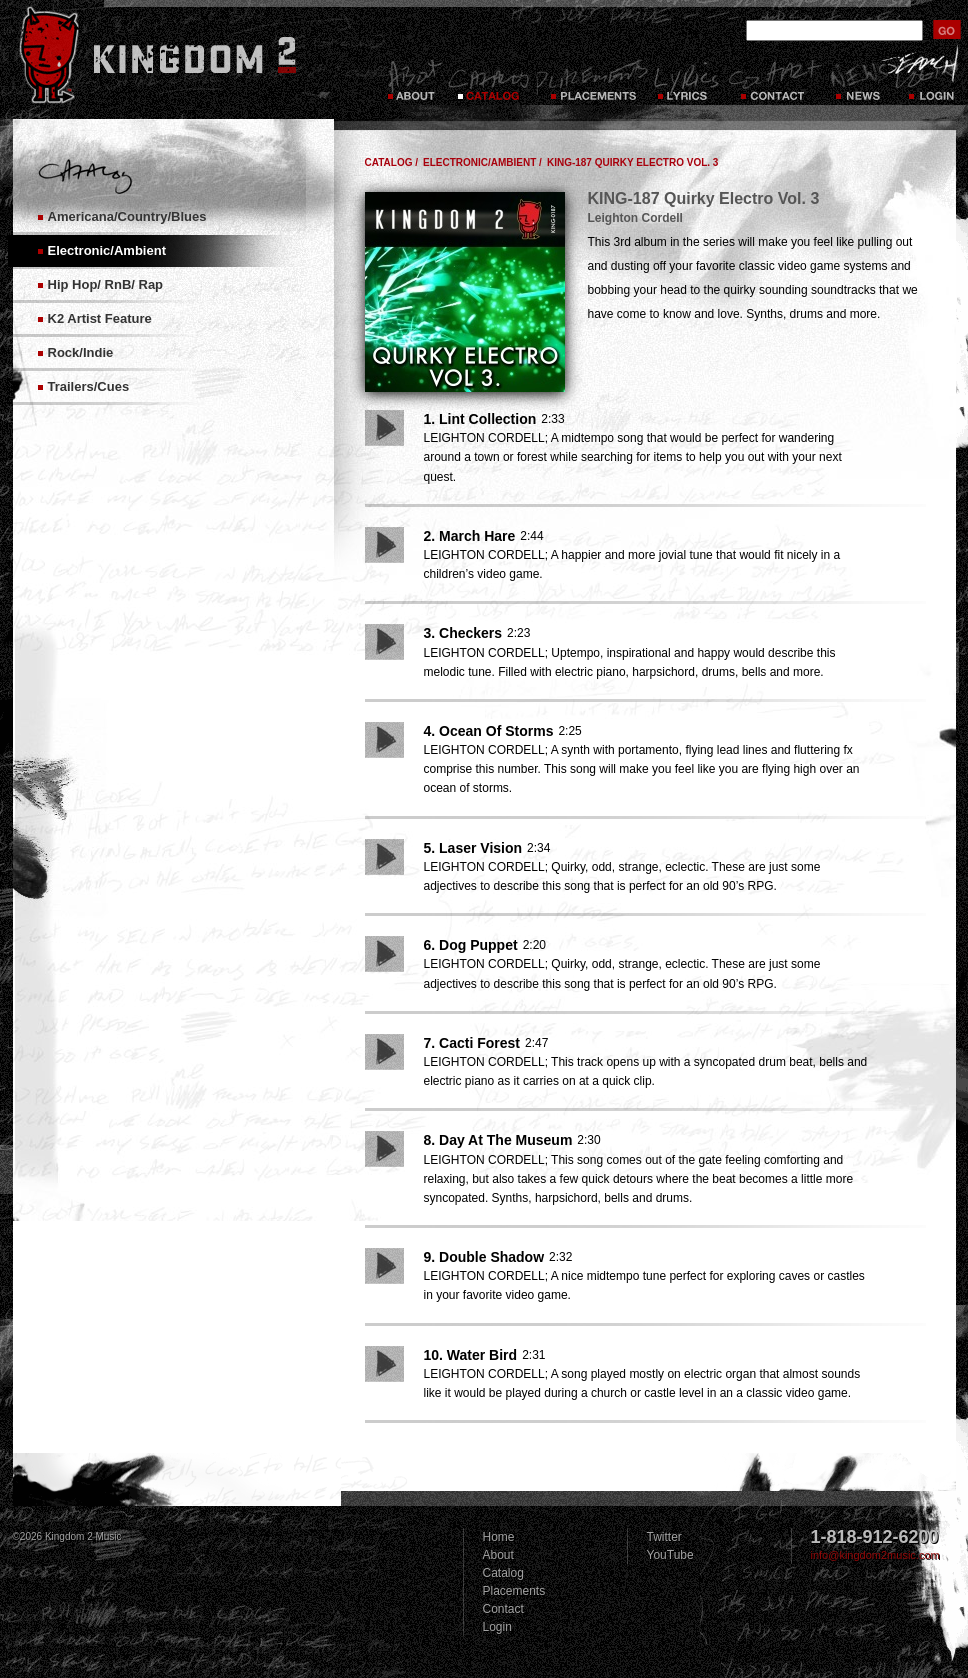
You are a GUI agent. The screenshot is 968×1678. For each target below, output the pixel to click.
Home (499, 1537)
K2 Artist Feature (100, 318)
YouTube (670, 1555)
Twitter (664, 1537)
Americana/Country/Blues (127, 216)
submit (947, 29)
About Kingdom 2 (413, 80)
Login (497, 1627)
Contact (775, 80)
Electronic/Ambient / (482, 162)
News (857, 80)
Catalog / (392, 162)
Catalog (488, 80)
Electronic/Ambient (107, 250)
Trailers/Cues (89, 386)
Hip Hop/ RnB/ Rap (106, 284)
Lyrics (688, 80)
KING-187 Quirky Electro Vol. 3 (633, 162)
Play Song (384, 428)
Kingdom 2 (184, 55)
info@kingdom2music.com (875, 1555)
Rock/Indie (81, 352)
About (498, 1555)
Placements (591, 80)
